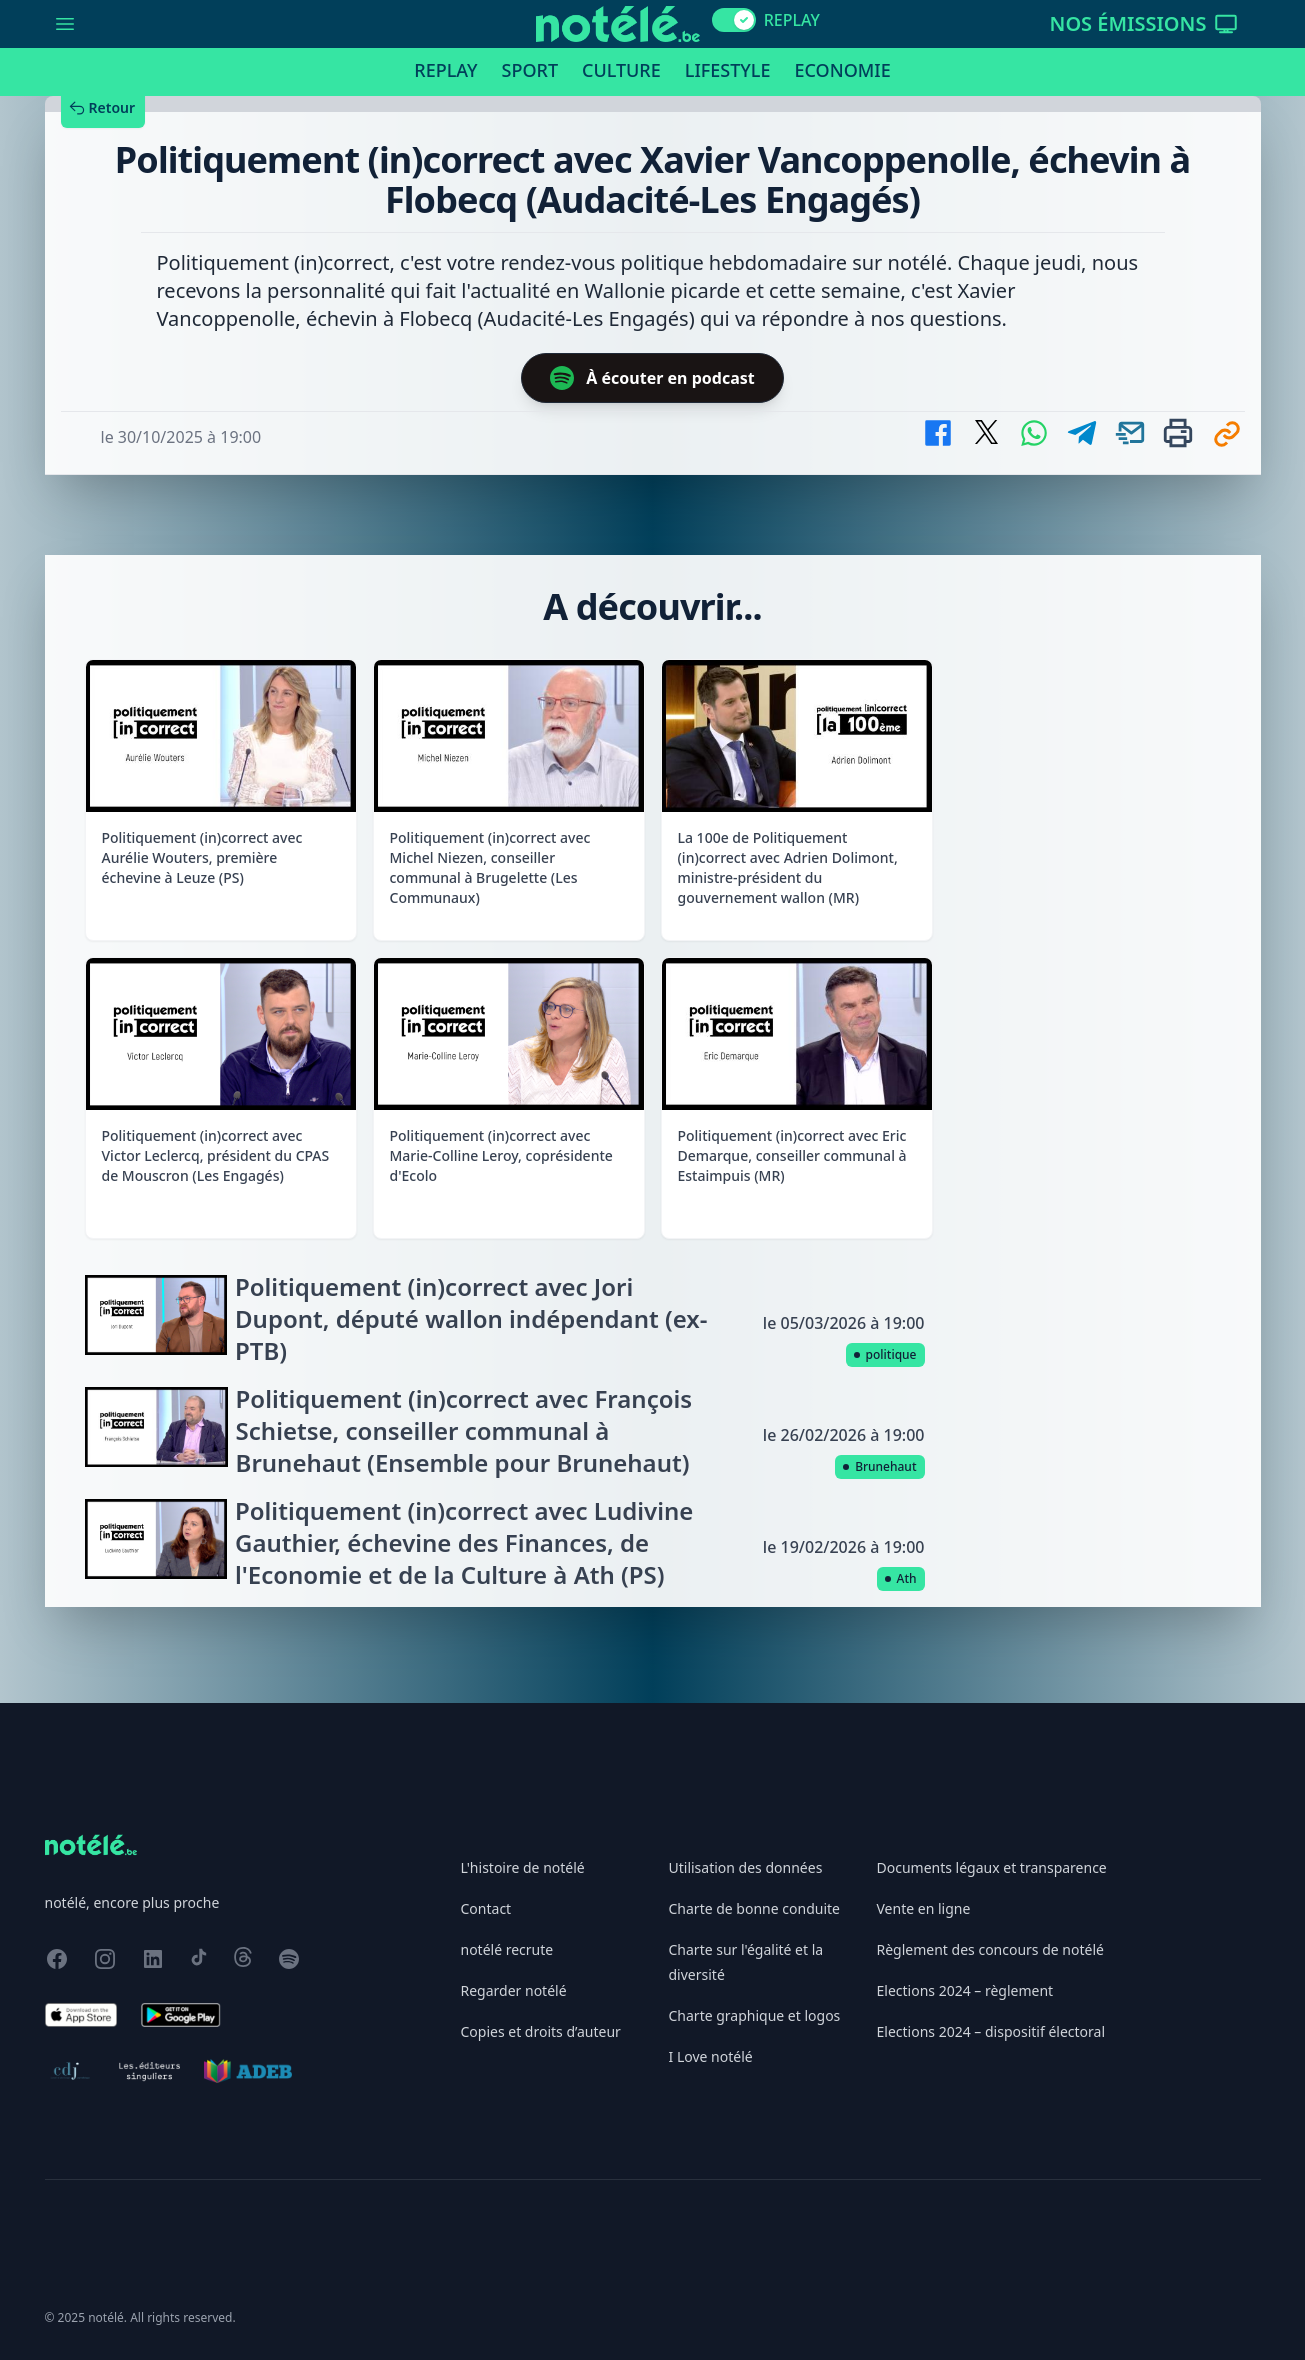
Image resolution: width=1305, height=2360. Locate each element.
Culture (621, 70)
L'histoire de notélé (523, 1867)
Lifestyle (728, 70)
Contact (486, 1908)
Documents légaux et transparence (992, 1867)
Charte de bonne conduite (754, 1908)
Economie (842, 70)
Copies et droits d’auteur (541, 2031)
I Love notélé (711, 2056)
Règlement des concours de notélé (990, 1949)
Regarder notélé (514, 1990)
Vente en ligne (924, 1908)
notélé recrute (507, 1949)
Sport (530, 70)
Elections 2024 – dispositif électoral (991, 2031)
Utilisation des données (746, 1867)
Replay (445, 70)
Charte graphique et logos (755, 2015)
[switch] (734, 20)
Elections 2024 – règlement (965, 1990)
